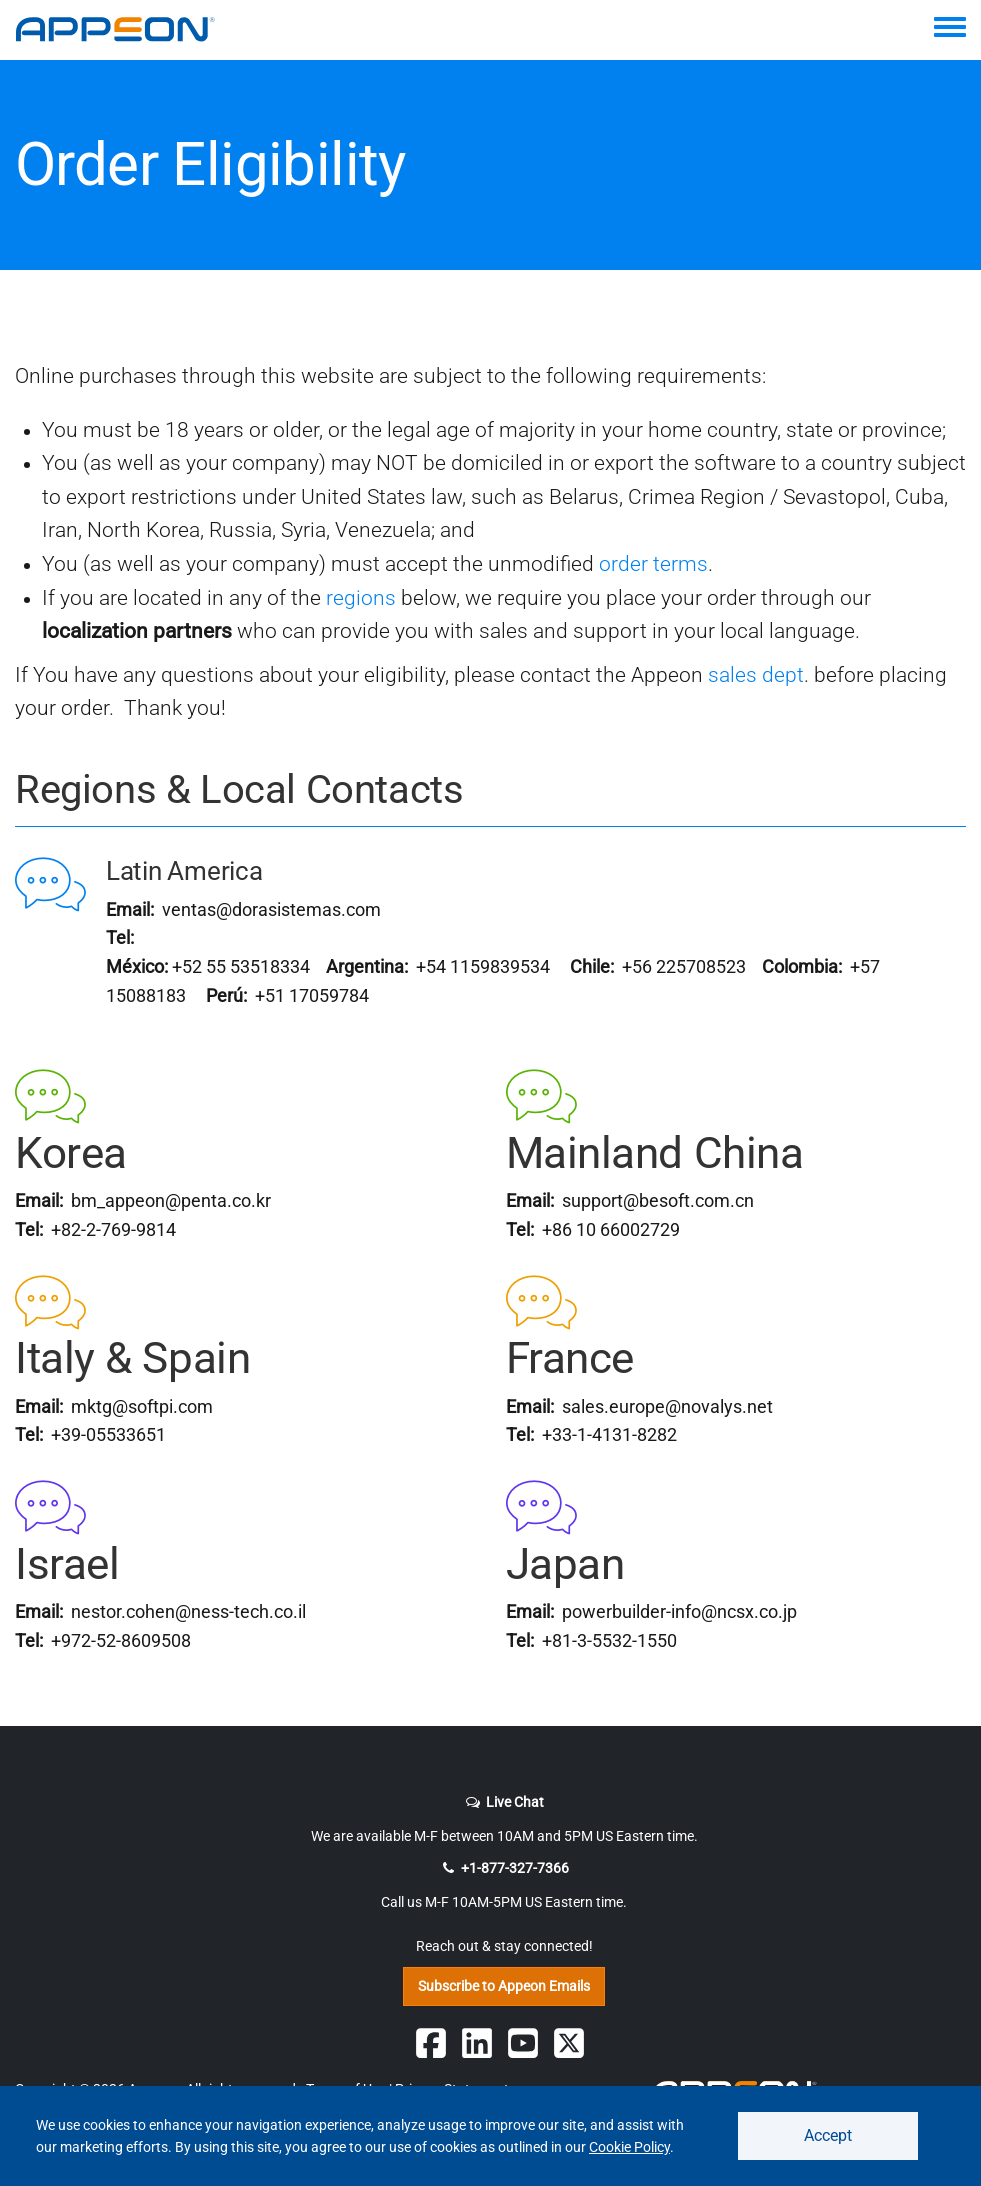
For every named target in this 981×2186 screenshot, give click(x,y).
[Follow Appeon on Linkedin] (477, 2043)
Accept (828, 2135)
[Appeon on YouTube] (523, 2043)
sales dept (756, 675)
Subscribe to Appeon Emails (504, 1986)
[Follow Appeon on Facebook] (431, 2043)
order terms (653, 564)
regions (361, 598)
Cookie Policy (629, 2147)
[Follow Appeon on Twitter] (569, 2043)
